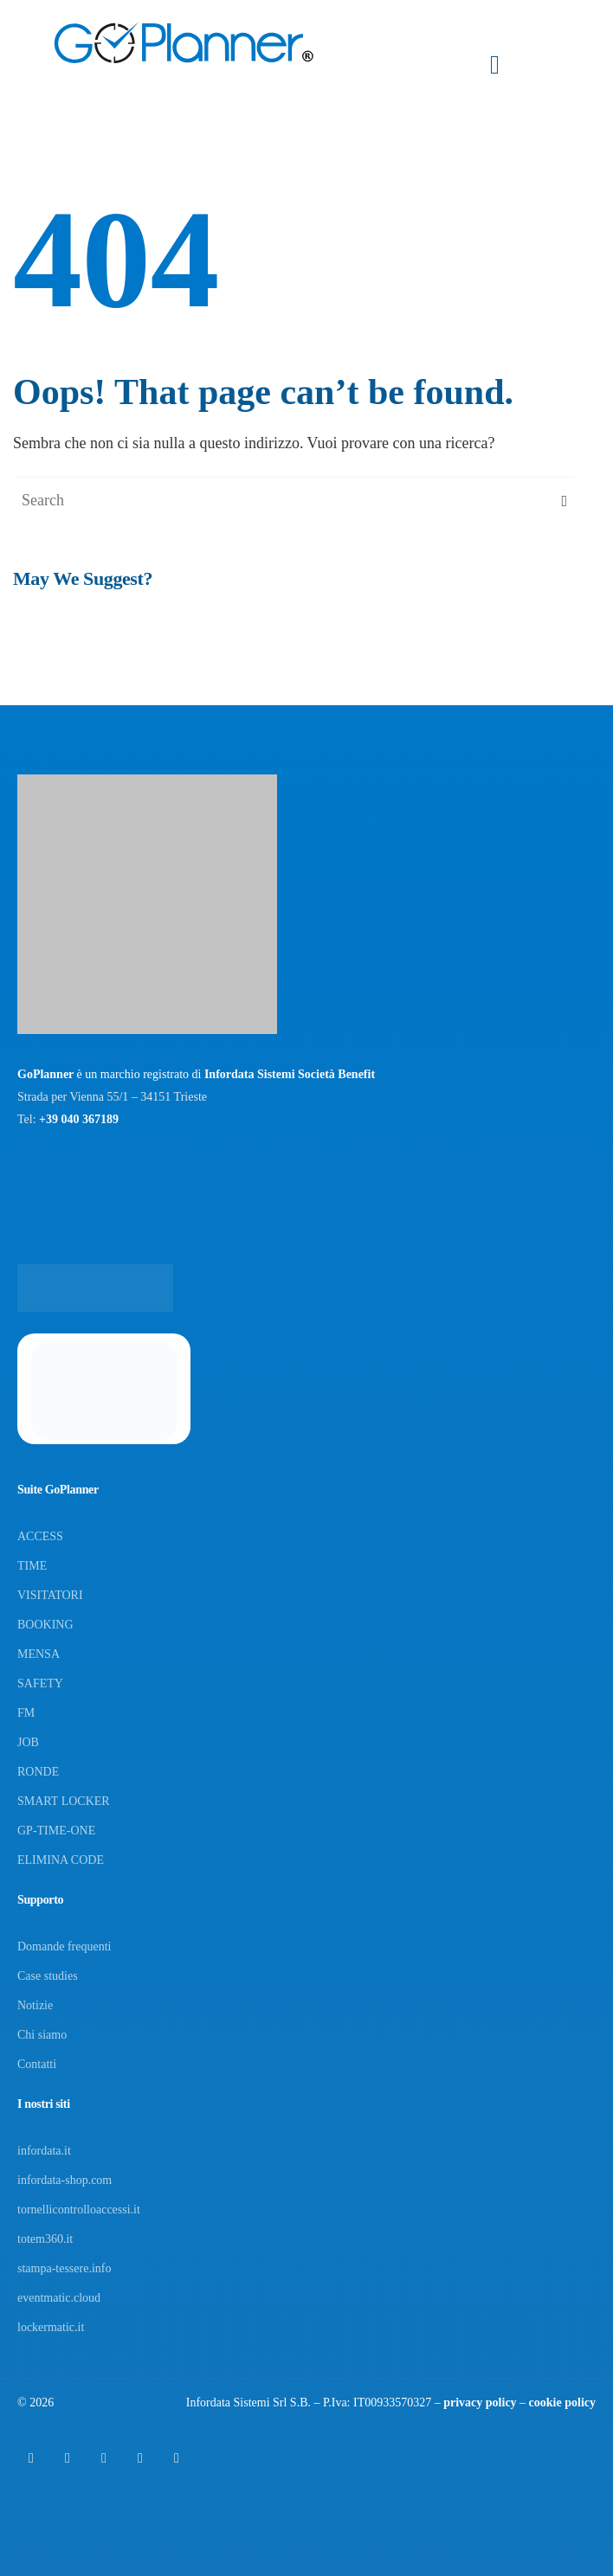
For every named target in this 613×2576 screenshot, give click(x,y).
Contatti (36, 2064)
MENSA (38, 1654)
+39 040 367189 (79, 1119)
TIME (32, 1565)
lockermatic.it (50, 2327)
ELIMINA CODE (60, 1859)
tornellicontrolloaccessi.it (78, 2209)
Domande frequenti (64, 1946)
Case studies (47, 1975)
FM (26, 1712)
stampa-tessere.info (64, 2268)
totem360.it (45, 2238)
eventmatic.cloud (58, 2297)
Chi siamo (42, 2034)
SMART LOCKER (63, 1801)
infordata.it (44, 2150)
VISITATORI (50, 1595)
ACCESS (40, 1536)
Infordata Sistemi (228, 2402)
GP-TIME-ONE (56, 1830)
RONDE (38, 1771)
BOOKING (45, 1624)
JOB (28, 1742)
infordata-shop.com (64, 2180)
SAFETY (40, 1683)
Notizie (35, 2005)
